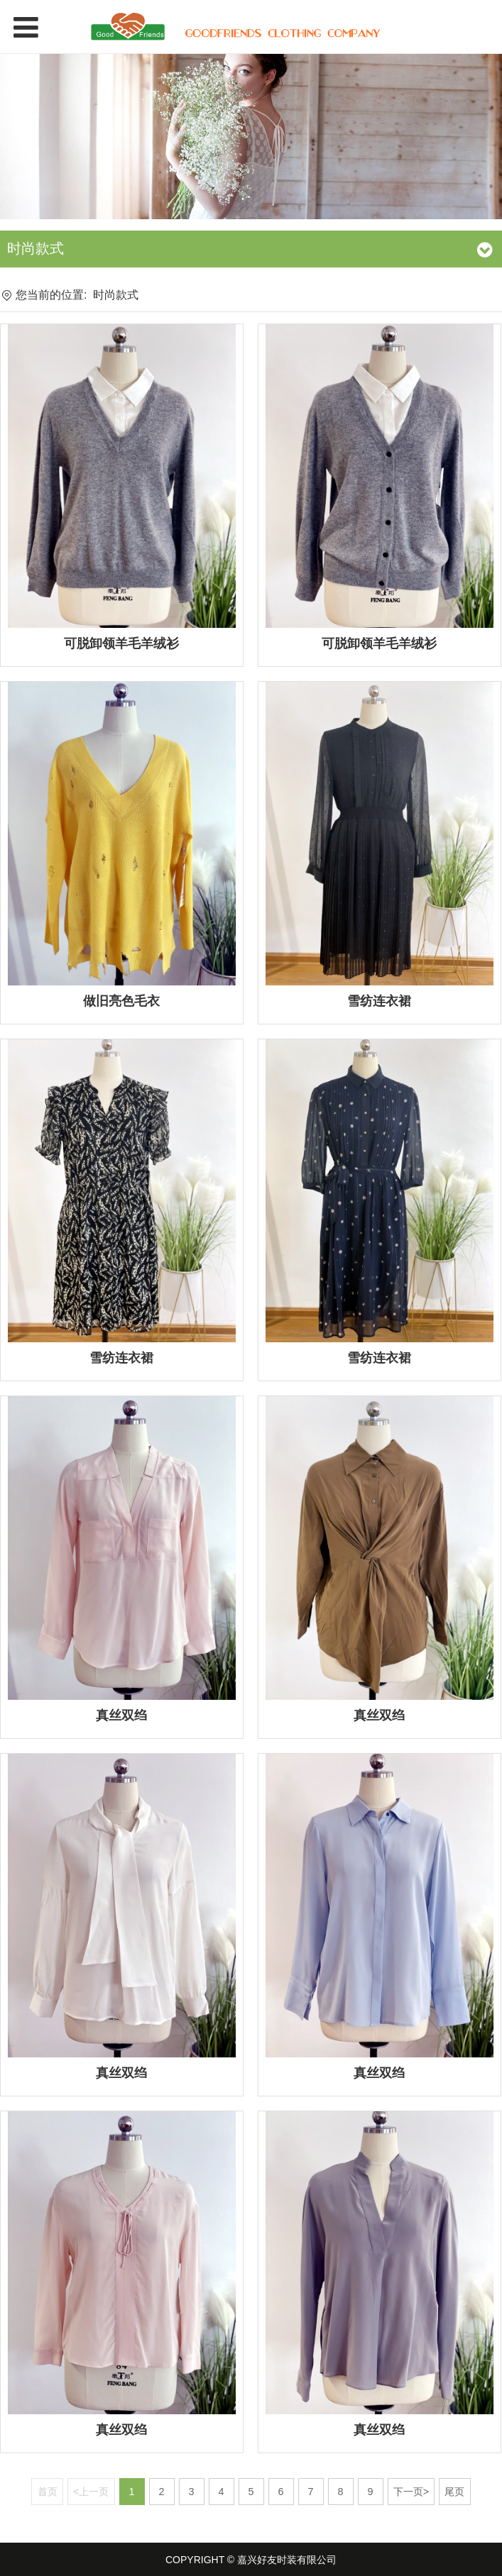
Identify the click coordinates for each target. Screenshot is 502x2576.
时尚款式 (115, 295)
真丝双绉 (121, 1715)
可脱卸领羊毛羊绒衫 (121, 643)
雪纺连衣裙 (379, 1001)
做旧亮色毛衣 (121, 1001)
